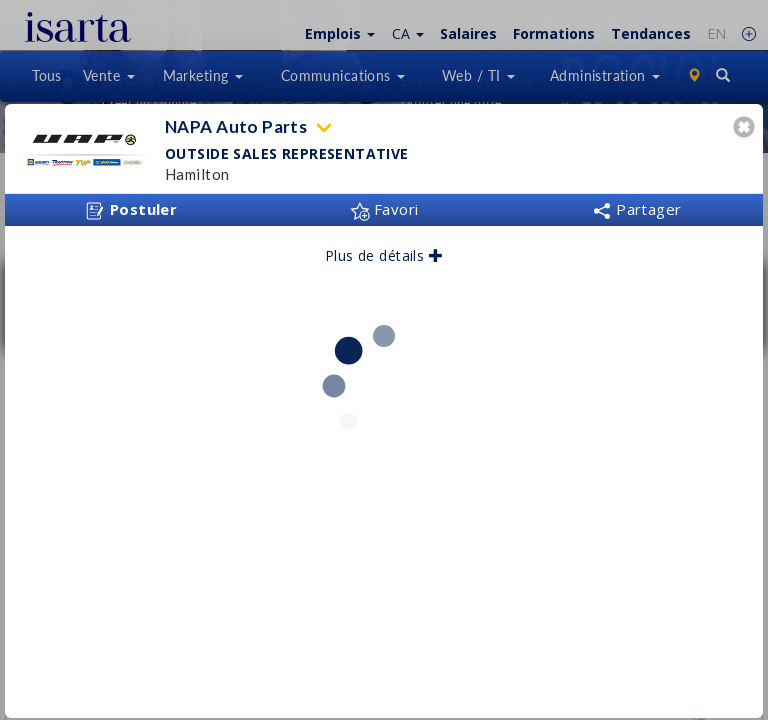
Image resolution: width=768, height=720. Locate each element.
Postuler (131, 210)
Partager (637, 209)
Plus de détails (384, 255)
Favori (384, 209)
